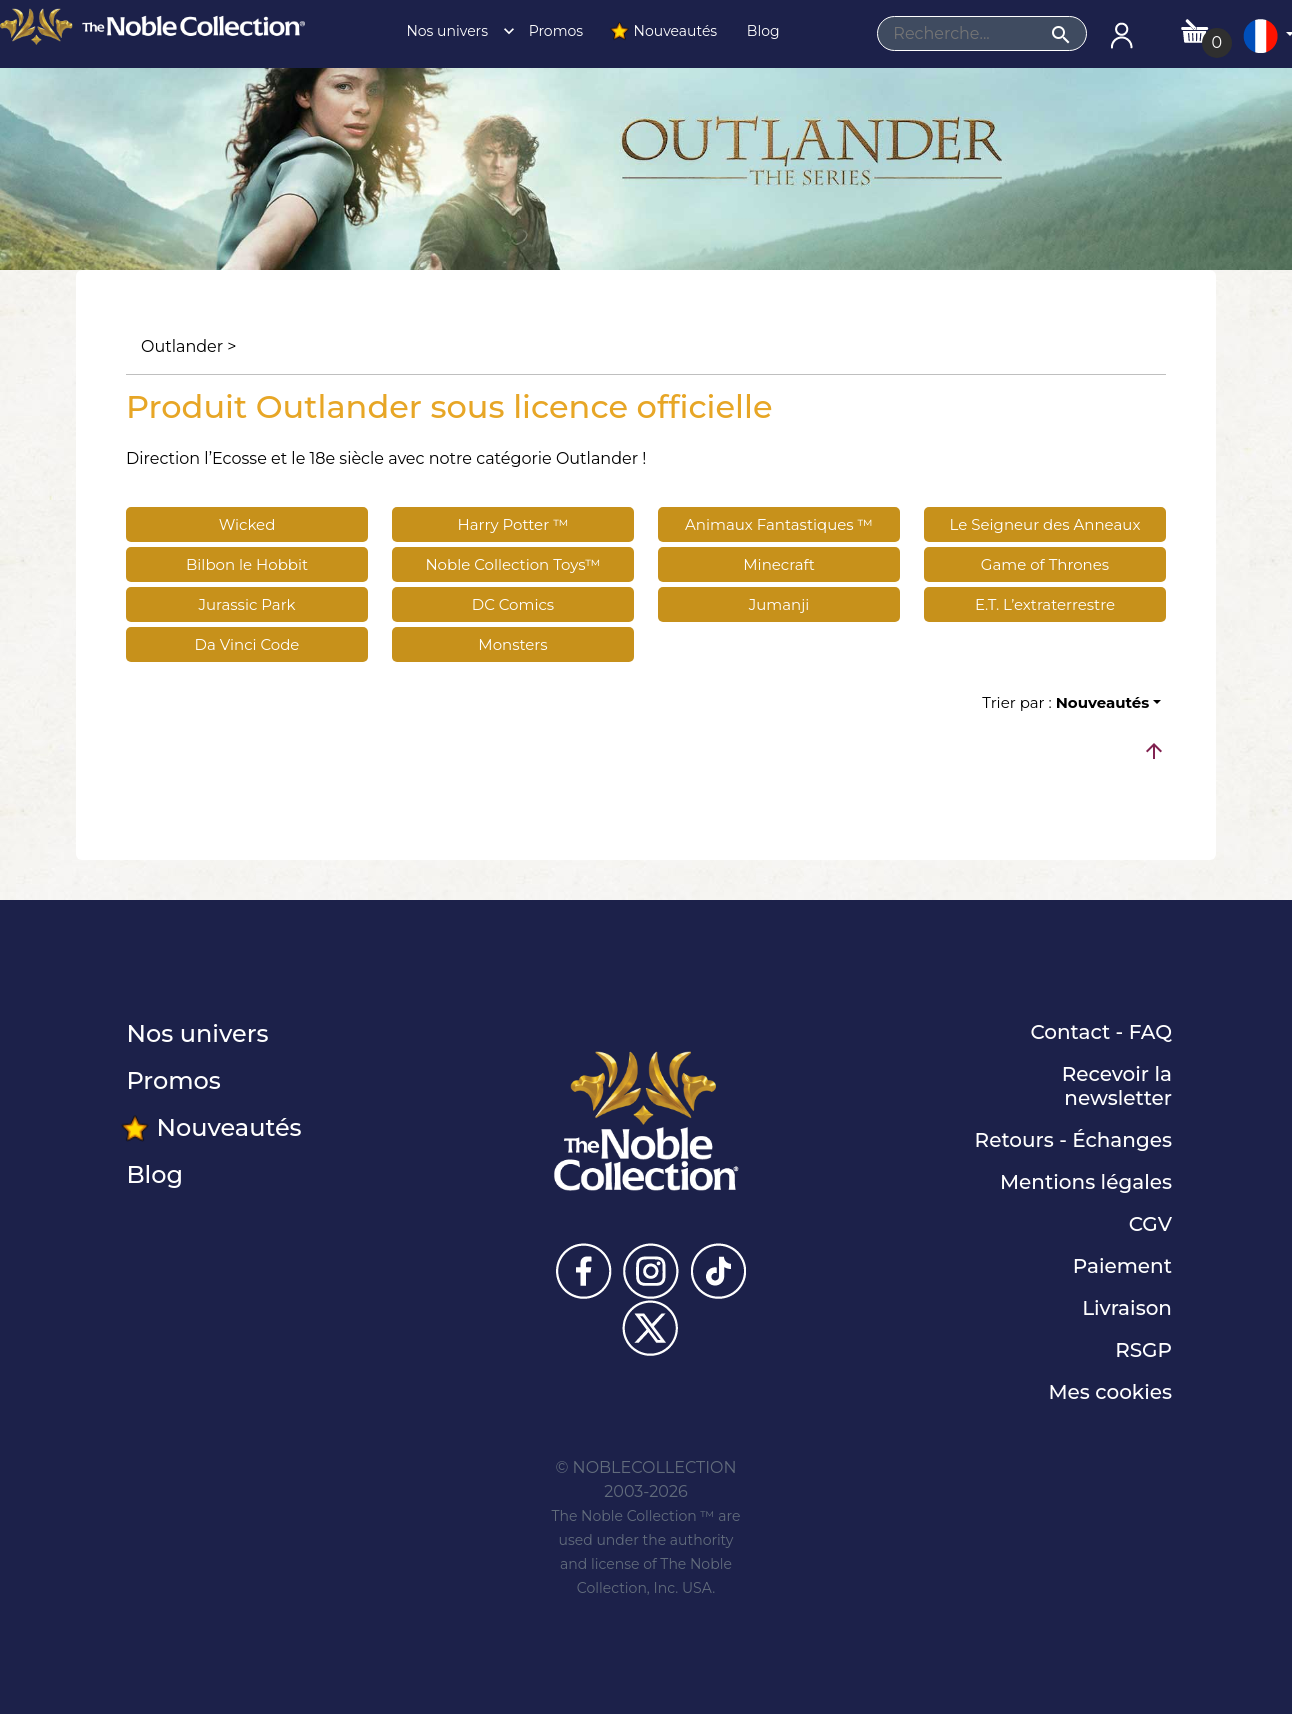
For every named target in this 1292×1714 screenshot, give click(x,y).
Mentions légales (1086, 1182)
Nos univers (455, 31)
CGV (1150, 1224)
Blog (761, 31)
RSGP (1143, 1350)
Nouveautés (663, 31)
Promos (554, 31)
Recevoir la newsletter (1117, 1086)
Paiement (1122, 1266)
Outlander (182, 346)
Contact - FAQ (1101, 1032)
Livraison (1127, 1308)
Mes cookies (1110, 1392)
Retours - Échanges (1073, 1140)
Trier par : (1065, 702)
